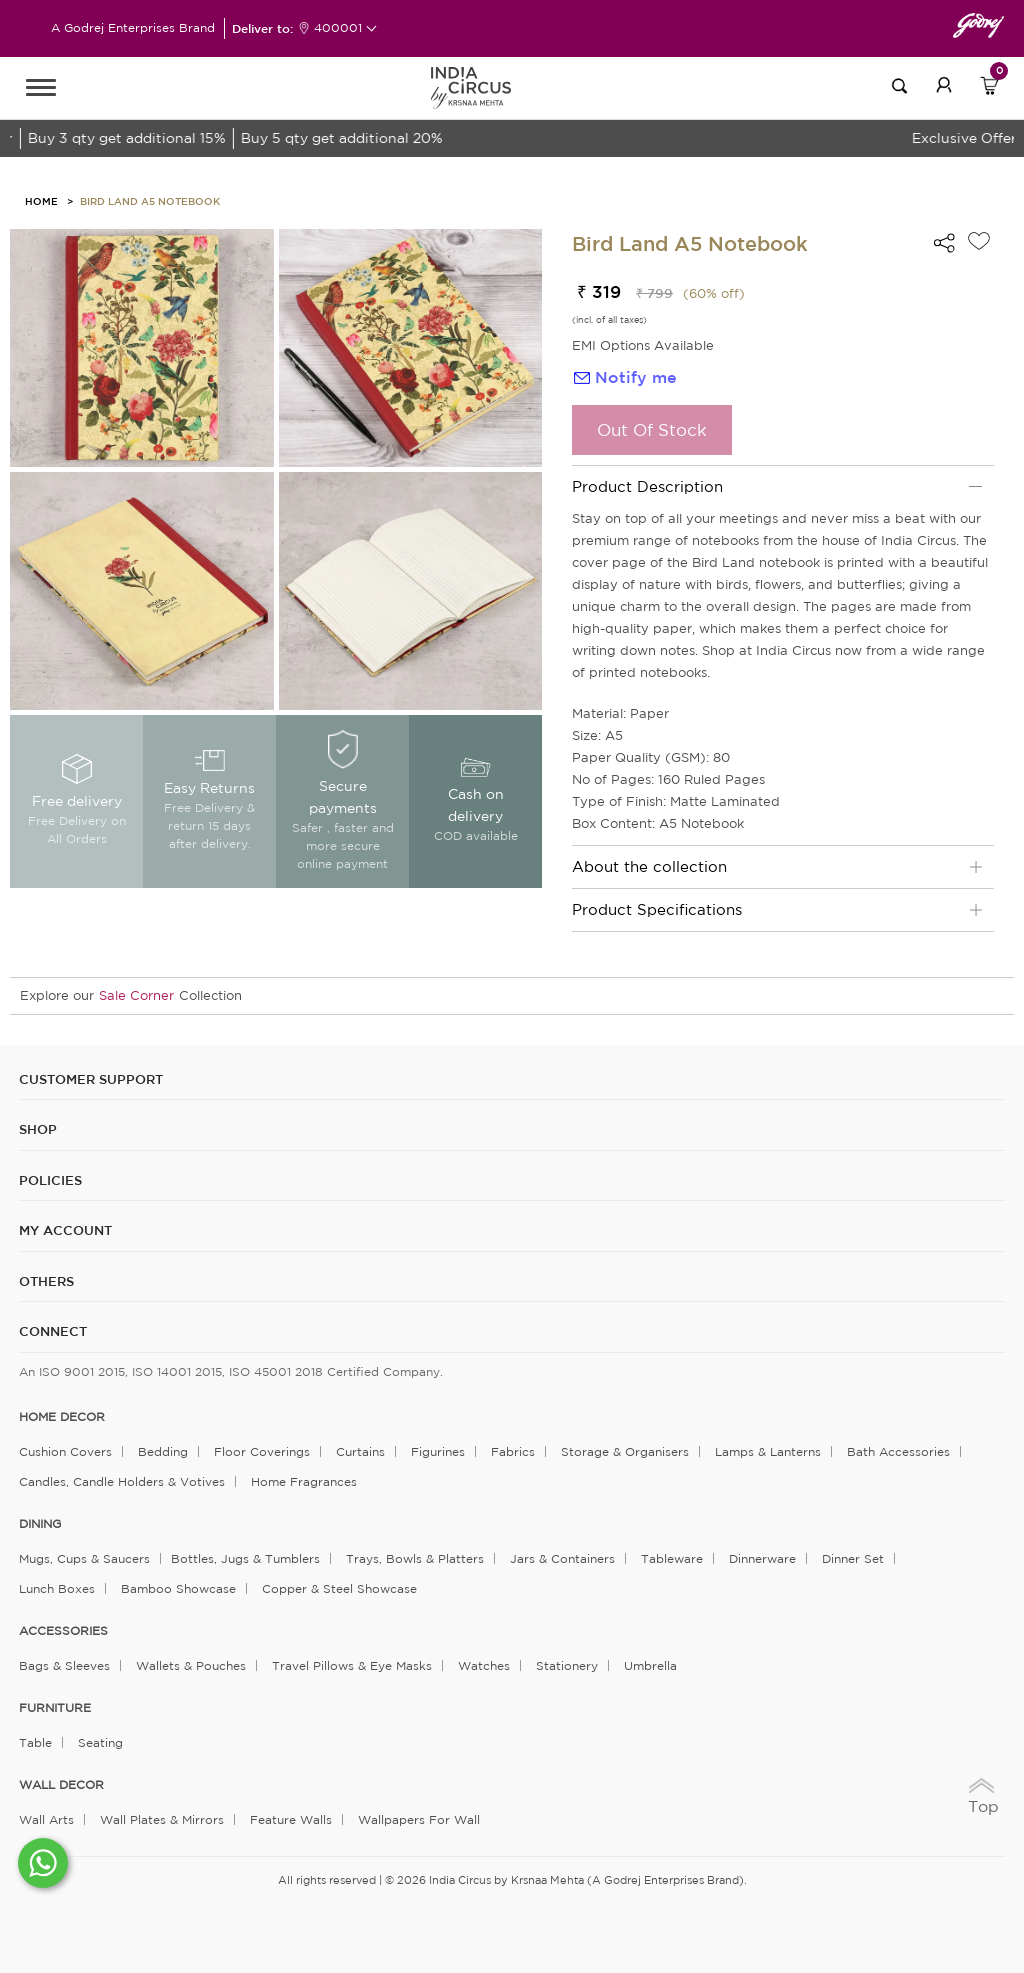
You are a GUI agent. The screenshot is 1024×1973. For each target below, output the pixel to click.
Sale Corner (136, 995)
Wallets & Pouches (191, 1665)
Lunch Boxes (57, 1588)
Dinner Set (853, 1558)
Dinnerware (762, 1558)
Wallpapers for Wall (419, 1819)
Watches (484, 1665)
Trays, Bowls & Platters (415, 1558)
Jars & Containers (562, 1558)
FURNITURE (55, 1708)
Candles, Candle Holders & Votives (122, 1481)
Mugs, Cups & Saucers (84, 1558)
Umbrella (650, 1665)
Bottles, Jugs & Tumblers (245, 1558)
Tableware (672, 1558)
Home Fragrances (304, 1481)
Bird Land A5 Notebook (150, 201)
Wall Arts (46, 1819)
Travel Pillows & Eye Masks (352, 1665)
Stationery (567, 1665)
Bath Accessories (898, 1451)
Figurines (438, 1451)
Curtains (360, 1451)
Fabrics (513, 1451)
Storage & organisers (625, 1451)
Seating (100, 1742)
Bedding (163, 1451)
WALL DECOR (61, 1785)
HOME (41, 201)
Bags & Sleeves (64, 1665)
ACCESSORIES (63, 1631)
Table (35, 1742)
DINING (40, 1524)
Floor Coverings (262, 1451)
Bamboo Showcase (178, 1588)
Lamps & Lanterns (768, 1451)
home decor (62, 1417)
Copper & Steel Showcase (339, 1588)
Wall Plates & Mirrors (162, 1819)
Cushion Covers (65, 1451)
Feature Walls (291, 1819)
